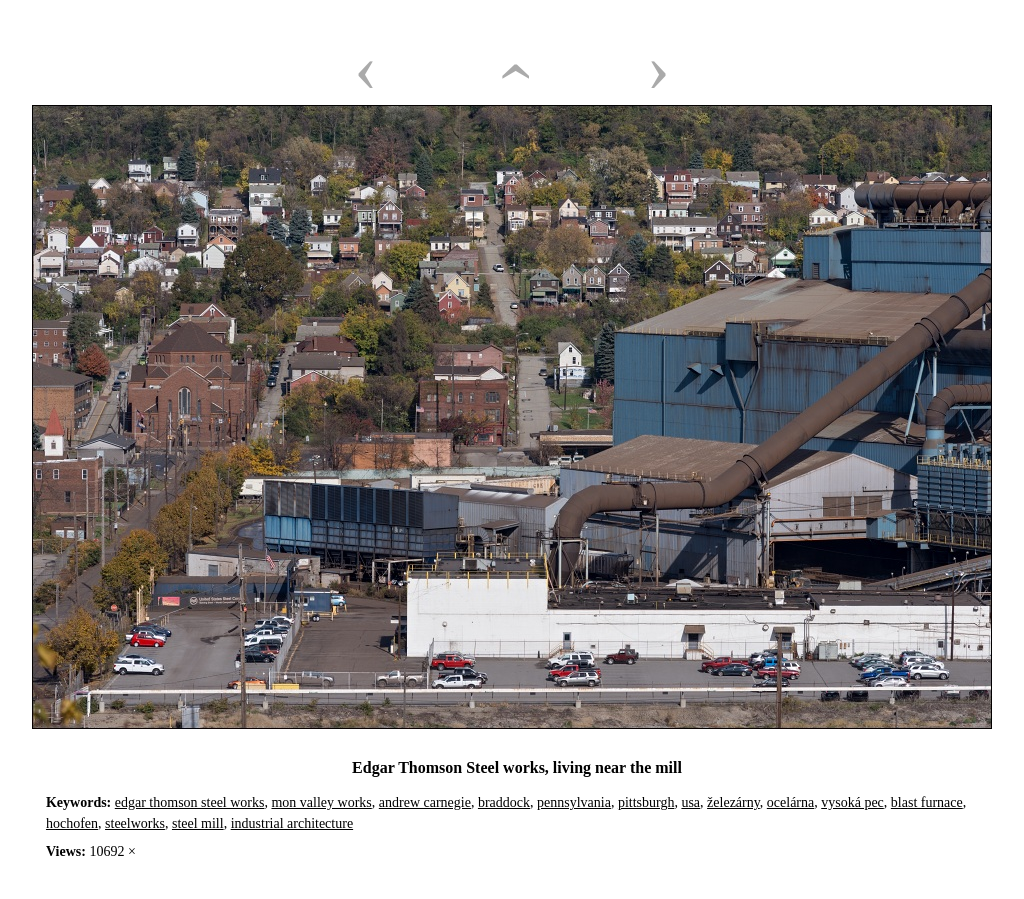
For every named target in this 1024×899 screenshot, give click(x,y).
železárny (733, 802)
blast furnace (927, 802)
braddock (504, 802)
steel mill (198, 823)
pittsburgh (646, 802)
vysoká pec (852, 802)
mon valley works (321, 802)
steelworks (135, 823)
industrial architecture (292, 823)
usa (690, 802)
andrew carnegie (425, 802)
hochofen (72, 823)
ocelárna (790, 802)
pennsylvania (574, 802)
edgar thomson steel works (190, 802)
